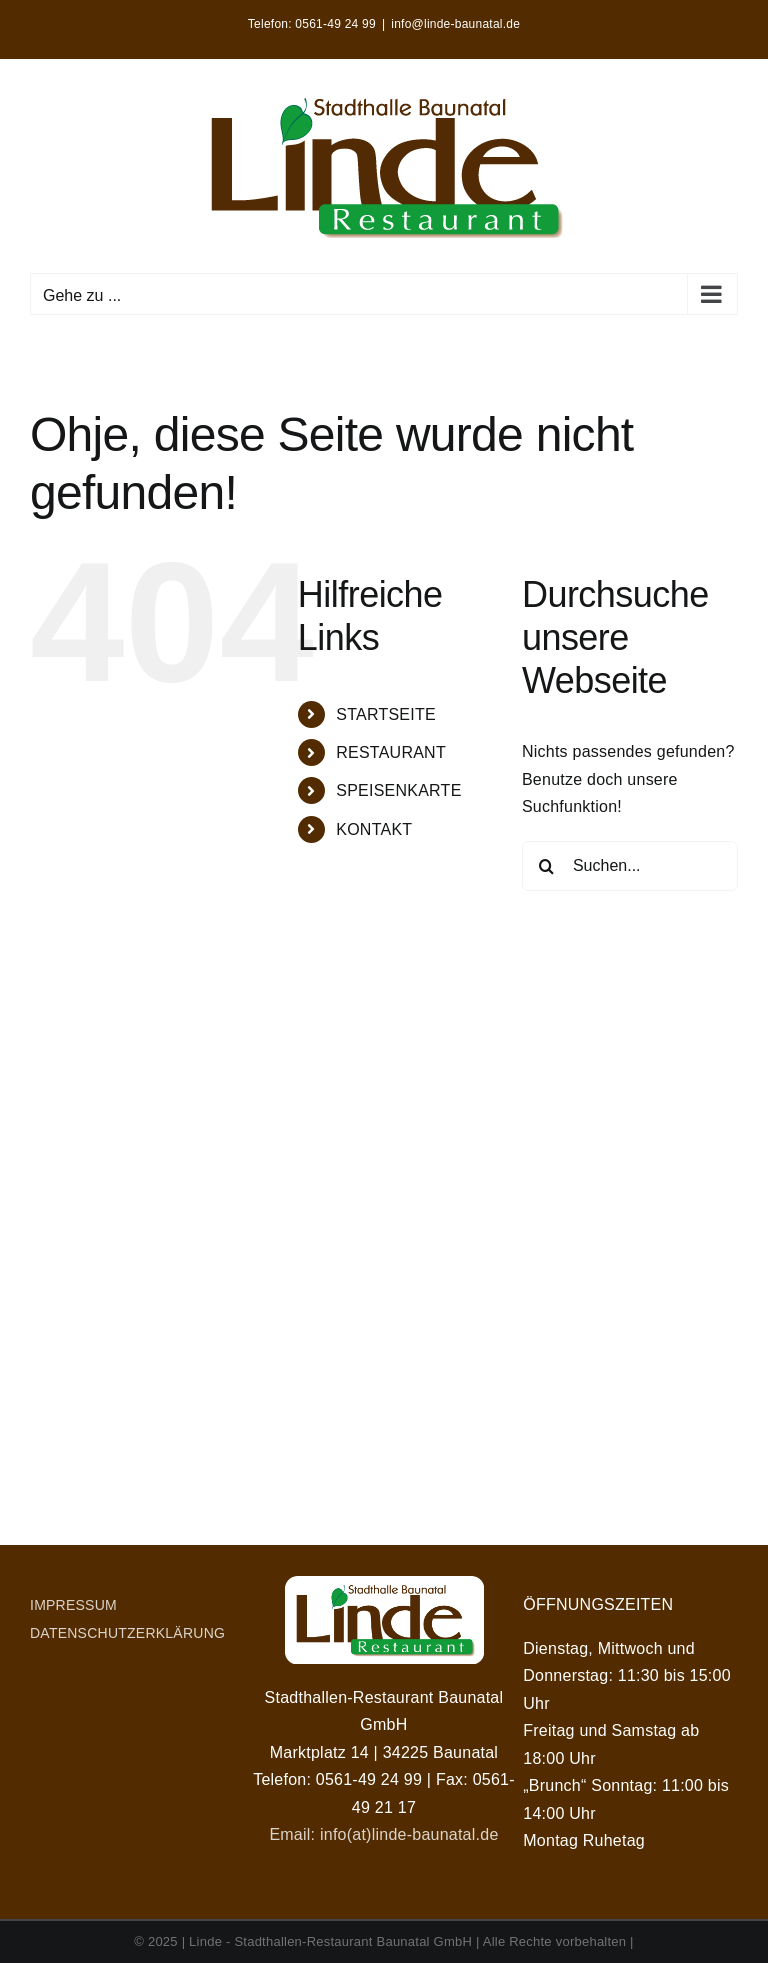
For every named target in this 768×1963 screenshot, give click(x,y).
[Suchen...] (630, 866)
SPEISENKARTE (398, 790)
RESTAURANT (391, 752)
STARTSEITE (386, 714)
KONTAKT (374, 829)
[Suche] (547, 866)
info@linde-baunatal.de (455, 24)
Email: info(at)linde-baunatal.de (383, 1834)
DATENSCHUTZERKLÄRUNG (127, 1633)
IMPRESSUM (73, 1605)
